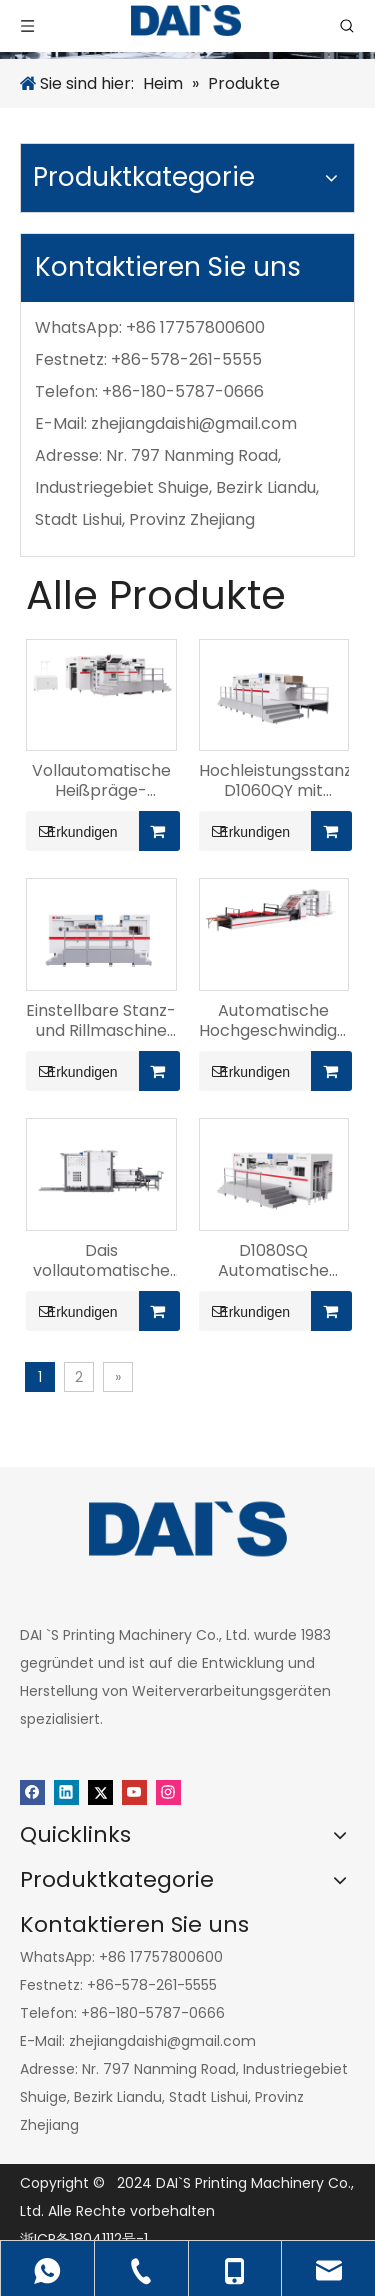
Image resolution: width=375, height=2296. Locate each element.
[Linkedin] (66, 1792)
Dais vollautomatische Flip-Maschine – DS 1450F (101, 1261)
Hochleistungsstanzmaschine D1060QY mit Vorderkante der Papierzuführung (274, 781)
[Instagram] (168, 1792)
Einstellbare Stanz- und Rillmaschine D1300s (101, 1021)
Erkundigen (72, 831)
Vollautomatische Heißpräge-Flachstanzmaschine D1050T (101, 781)
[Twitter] (100, 1792)
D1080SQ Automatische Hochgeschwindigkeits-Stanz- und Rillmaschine (274, 1261)
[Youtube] (134, 1792)
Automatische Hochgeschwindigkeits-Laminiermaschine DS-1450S (274, 1021)
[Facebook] (32, 1792)
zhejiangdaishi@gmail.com (194, 423)
